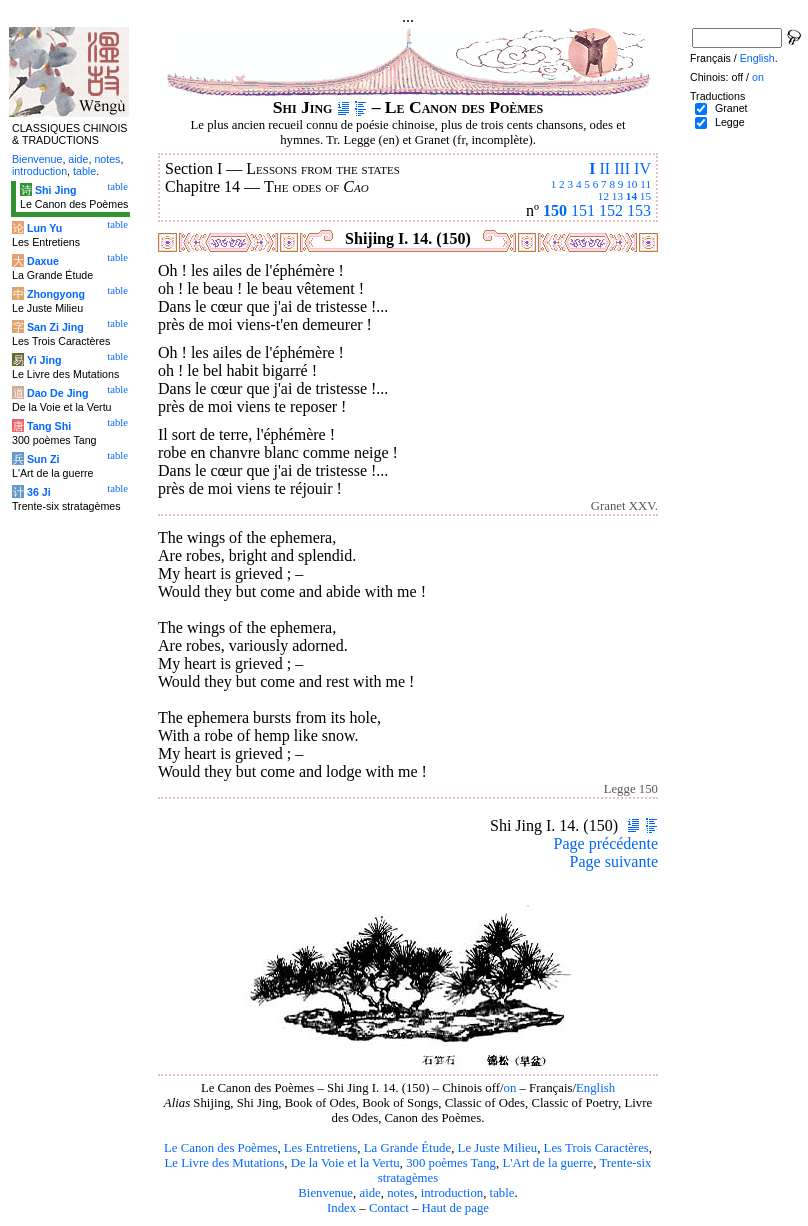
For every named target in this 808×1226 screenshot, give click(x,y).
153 (639, 210)
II (604, 168)
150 (555, 210)
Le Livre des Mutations (224, 1163)
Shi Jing (55, 190)
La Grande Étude (407, 1148)
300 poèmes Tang (451, 1163)
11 (645, 184)
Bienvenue (325, 1193)
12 (603, 196)
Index (341, 1208)
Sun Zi (43, 459)
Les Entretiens (321, 1148)
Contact (389, 1208)
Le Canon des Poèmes (220, 1148)
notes (400, 1193)
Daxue (43, 261)
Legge (730, 122)
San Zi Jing (55, 327)
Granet (731, 108)
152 (611, 210)
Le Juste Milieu (498, 1148)
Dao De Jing (58, 393)
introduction (452, 1193)
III (622, 168)
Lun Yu (44, 228)
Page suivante (614, 861)
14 (631, 196)
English (595, 1088)
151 (583, 210)
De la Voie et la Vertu (345, 1163)
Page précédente (606, 843)
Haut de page (456, 1208)
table (502, 1193)
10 (631, 184)
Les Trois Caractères (596, 1148)
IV (642, 168)
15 (645, 196)
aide (369, 1193)
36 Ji (39, 492)
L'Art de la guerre (547, 1163)
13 (617, 196)
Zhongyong (56, 294)
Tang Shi (49, 426)
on (509, 1088)
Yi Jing (44, 360)
